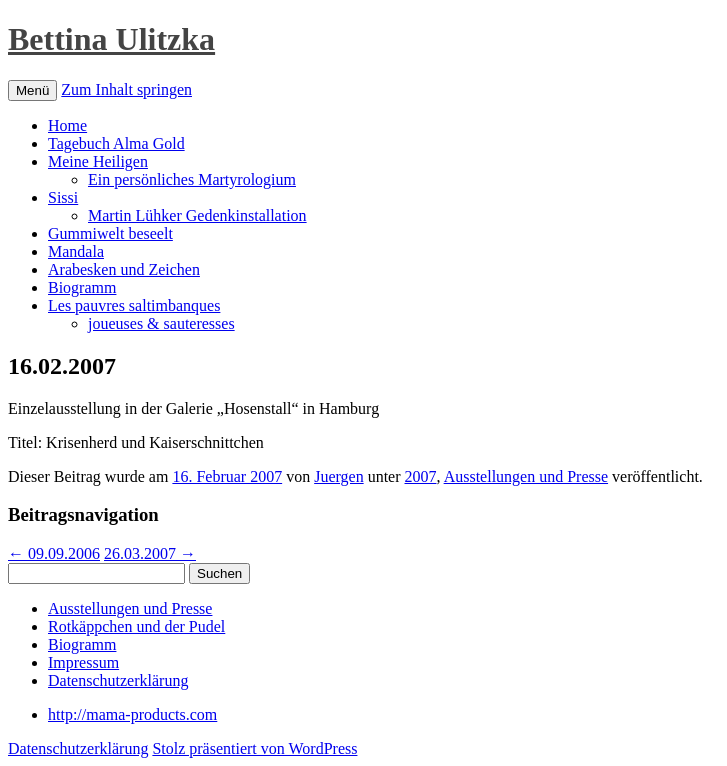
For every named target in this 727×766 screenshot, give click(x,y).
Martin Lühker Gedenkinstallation (197, 215)
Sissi (63, 197)
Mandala (76, 251)
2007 (421, 476)
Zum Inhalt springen (126, 89)
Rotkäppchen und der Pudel (136, 626)
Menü (32, 90)
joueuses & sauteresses (161, 323)
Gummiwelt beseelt (110, 233)
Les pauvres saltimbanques (134, 305)
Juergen (338, 476)
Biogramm (82, 287)
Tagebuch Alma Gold (116, 143)
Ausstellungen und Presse (526, 476)
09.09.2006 (54, 553)
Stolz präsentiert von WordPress (254, 748)
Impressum (83, 662)
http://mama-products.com (132, 714)
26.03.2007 (150, 553)
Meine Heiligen (98, 161)
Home (67, 125)
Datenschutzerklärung (118, 680)
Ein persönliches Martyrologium (192, 179)
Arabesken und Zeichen (124, 269)
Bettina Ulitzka (111, 39)
